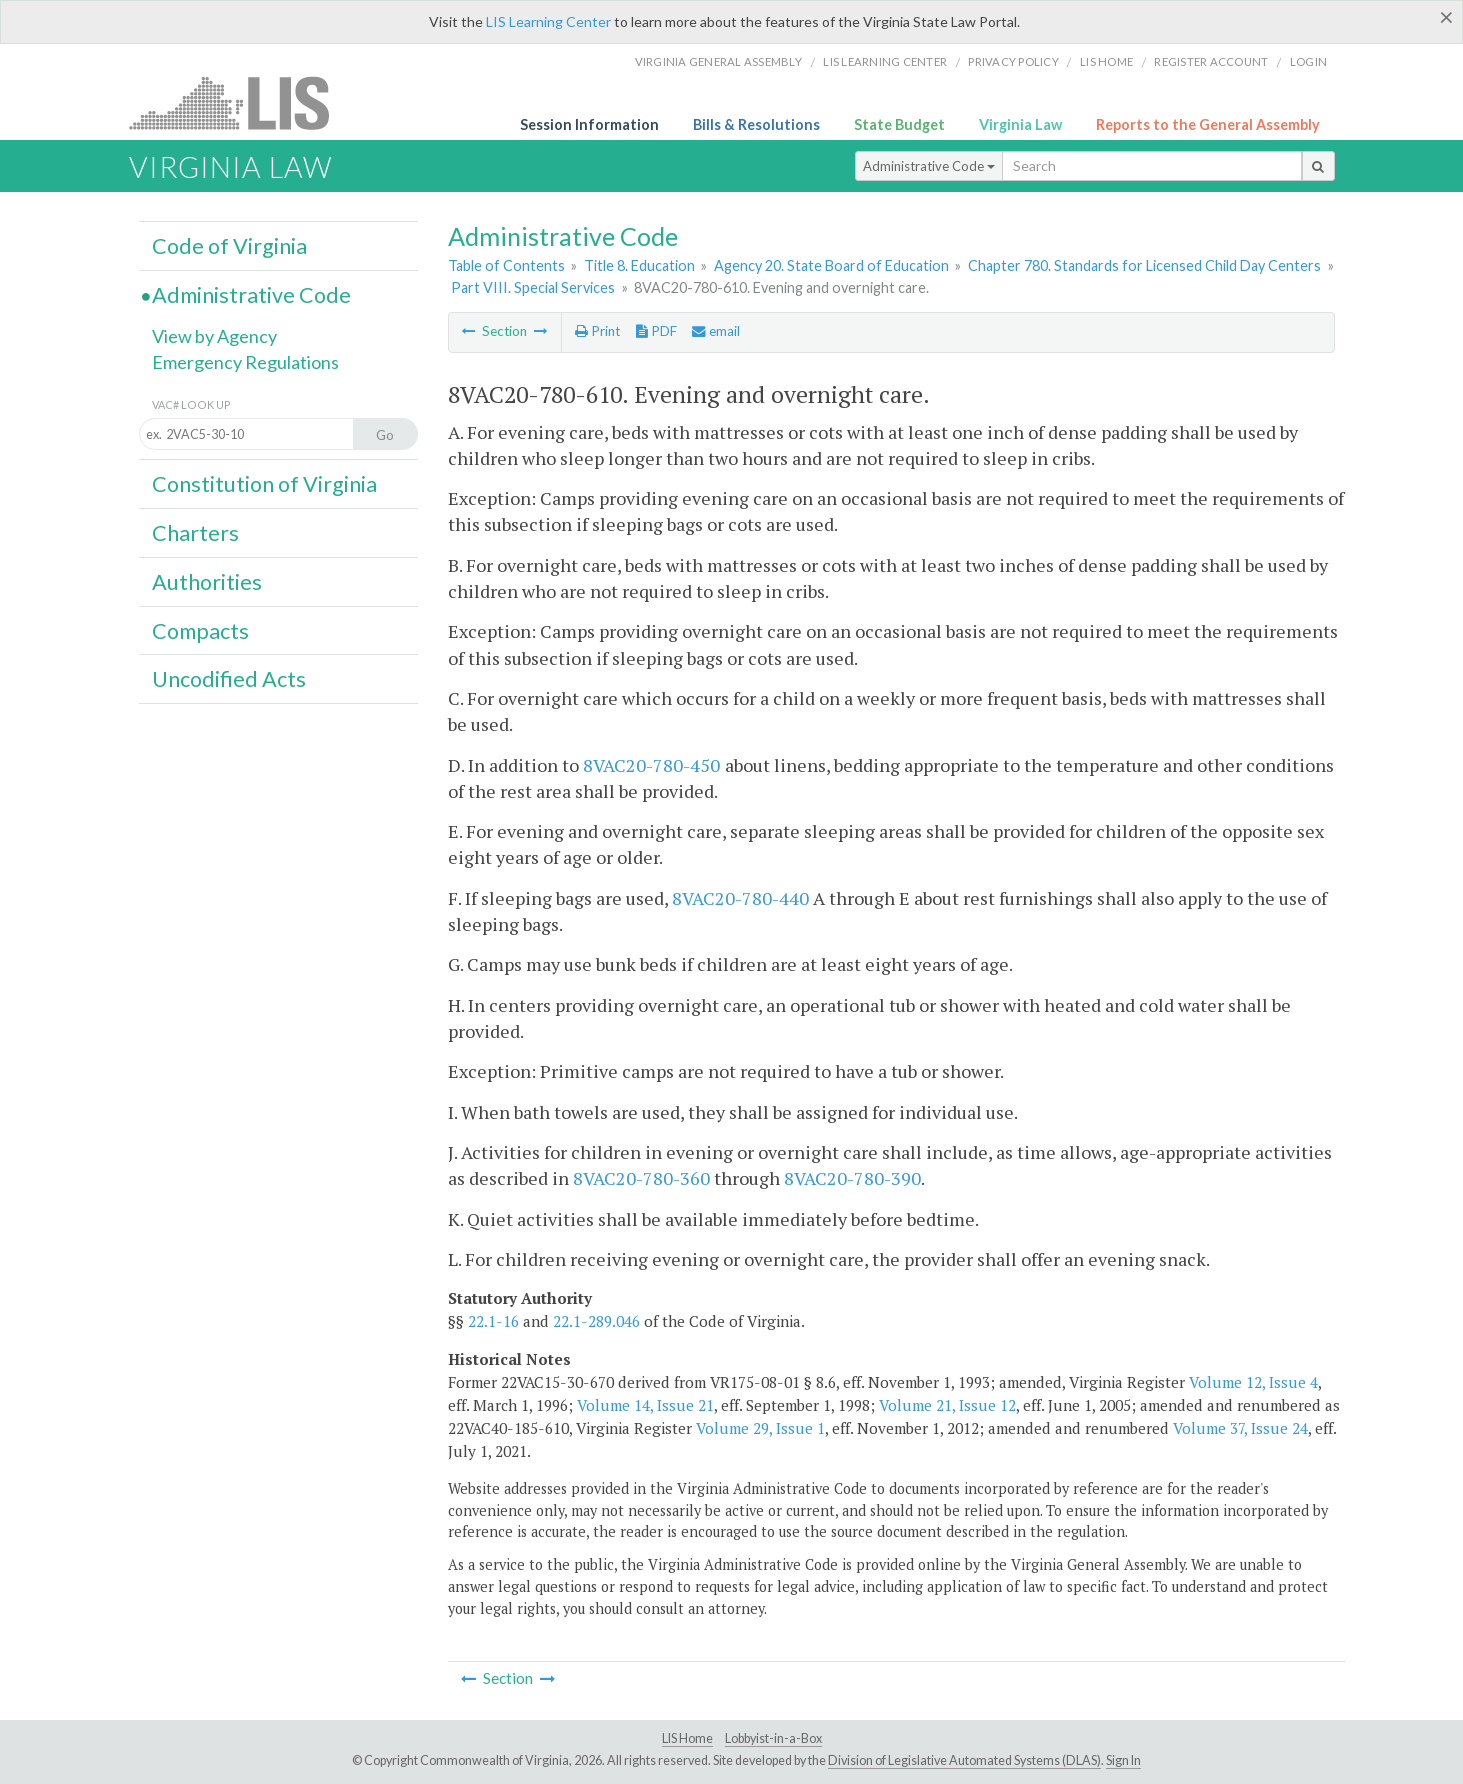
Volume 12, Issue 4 (1253, 1382)
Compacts (200, 631)
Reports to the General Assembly (1208, 124)
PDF (656, 331)
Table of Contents (506, 265)
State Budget (899, 124)
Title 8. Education (639, 265)
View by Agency (214, 336)
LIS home (1106, 61)
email (716, 331)
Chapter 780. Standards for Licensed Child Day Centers (1144, 265)
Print (597, 331)
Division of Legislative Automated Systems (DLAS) (964, 1760)
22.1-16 (493, 1321)
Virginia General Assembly (718, 61)
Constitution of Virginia (264, 484)
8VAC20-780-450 (651, 765)
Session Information (589, 124)
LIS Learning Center (548, 21)
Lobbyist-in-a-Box (773, 1738)
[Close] (1446, 17)
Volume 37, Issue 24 (1240, 1428)
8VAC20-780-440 (740, 898)
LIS (240, 102)
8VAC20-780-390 (852, 1178)
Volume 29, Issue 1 (760, 1428)
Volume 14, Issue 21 (645, 1405)
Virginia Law (1020, 124)
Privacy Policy (1013, 61)
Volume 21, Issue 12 (947, 1405)
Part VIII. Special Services (533, 287)
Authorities (207, 582)
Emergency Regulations (245, 362)
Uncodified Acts (229, 679)
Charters (195, 533)
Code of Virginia (229, 246)
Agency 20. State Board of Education (831, 265)
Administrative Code (929, 166)
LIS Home (687, 1738)
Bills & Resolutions (756, 124)
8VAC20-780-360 (641, 1178)
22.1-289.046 (596, 1321)
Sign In (1123, 1760)
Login (1308, 61)
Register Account (1211, 61)
